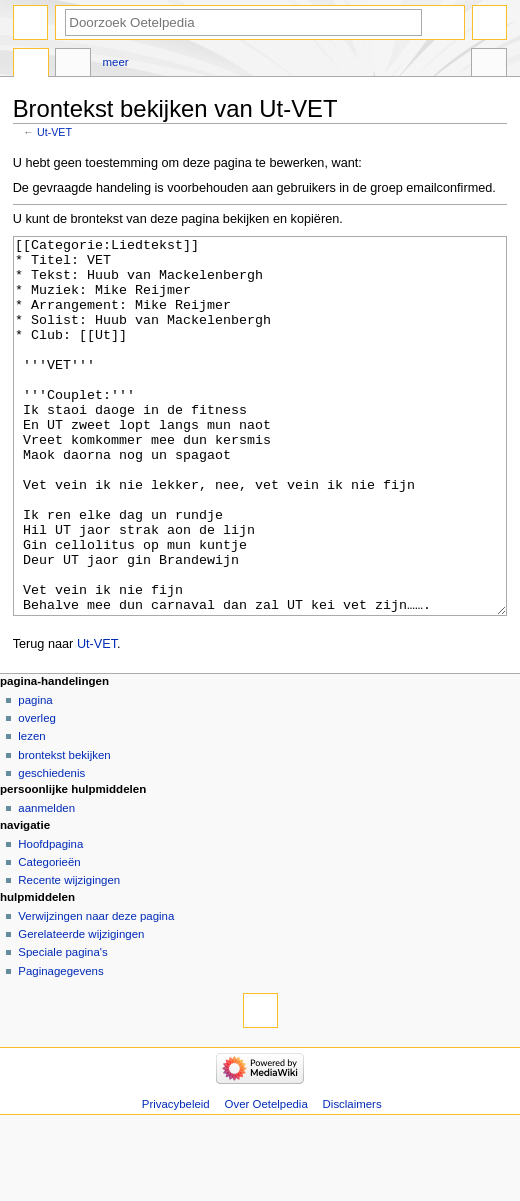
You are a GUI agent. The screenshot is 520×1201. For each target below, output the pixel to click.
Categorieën (49, 937)
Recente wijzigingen (69, 955)
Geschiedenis (51, 848)
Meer (116, 62)
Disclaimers (352, 1179)
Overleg (37, 793)
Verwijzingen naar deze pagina (96, 991)
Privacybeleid (176, 1179)
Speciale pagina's (62, 1027)
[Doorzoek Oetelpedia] (243, 22)
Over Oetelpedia (266, 1179)
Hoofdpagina (50, 919)
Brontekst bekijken (64, 830)
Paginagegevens (60, 1046)
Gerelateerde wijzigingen (81, 1009)
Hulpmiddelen (489, 65)
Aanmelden (46, 883)
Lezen (31, 811)
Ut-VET (54, 132)
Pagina (35, 775)
